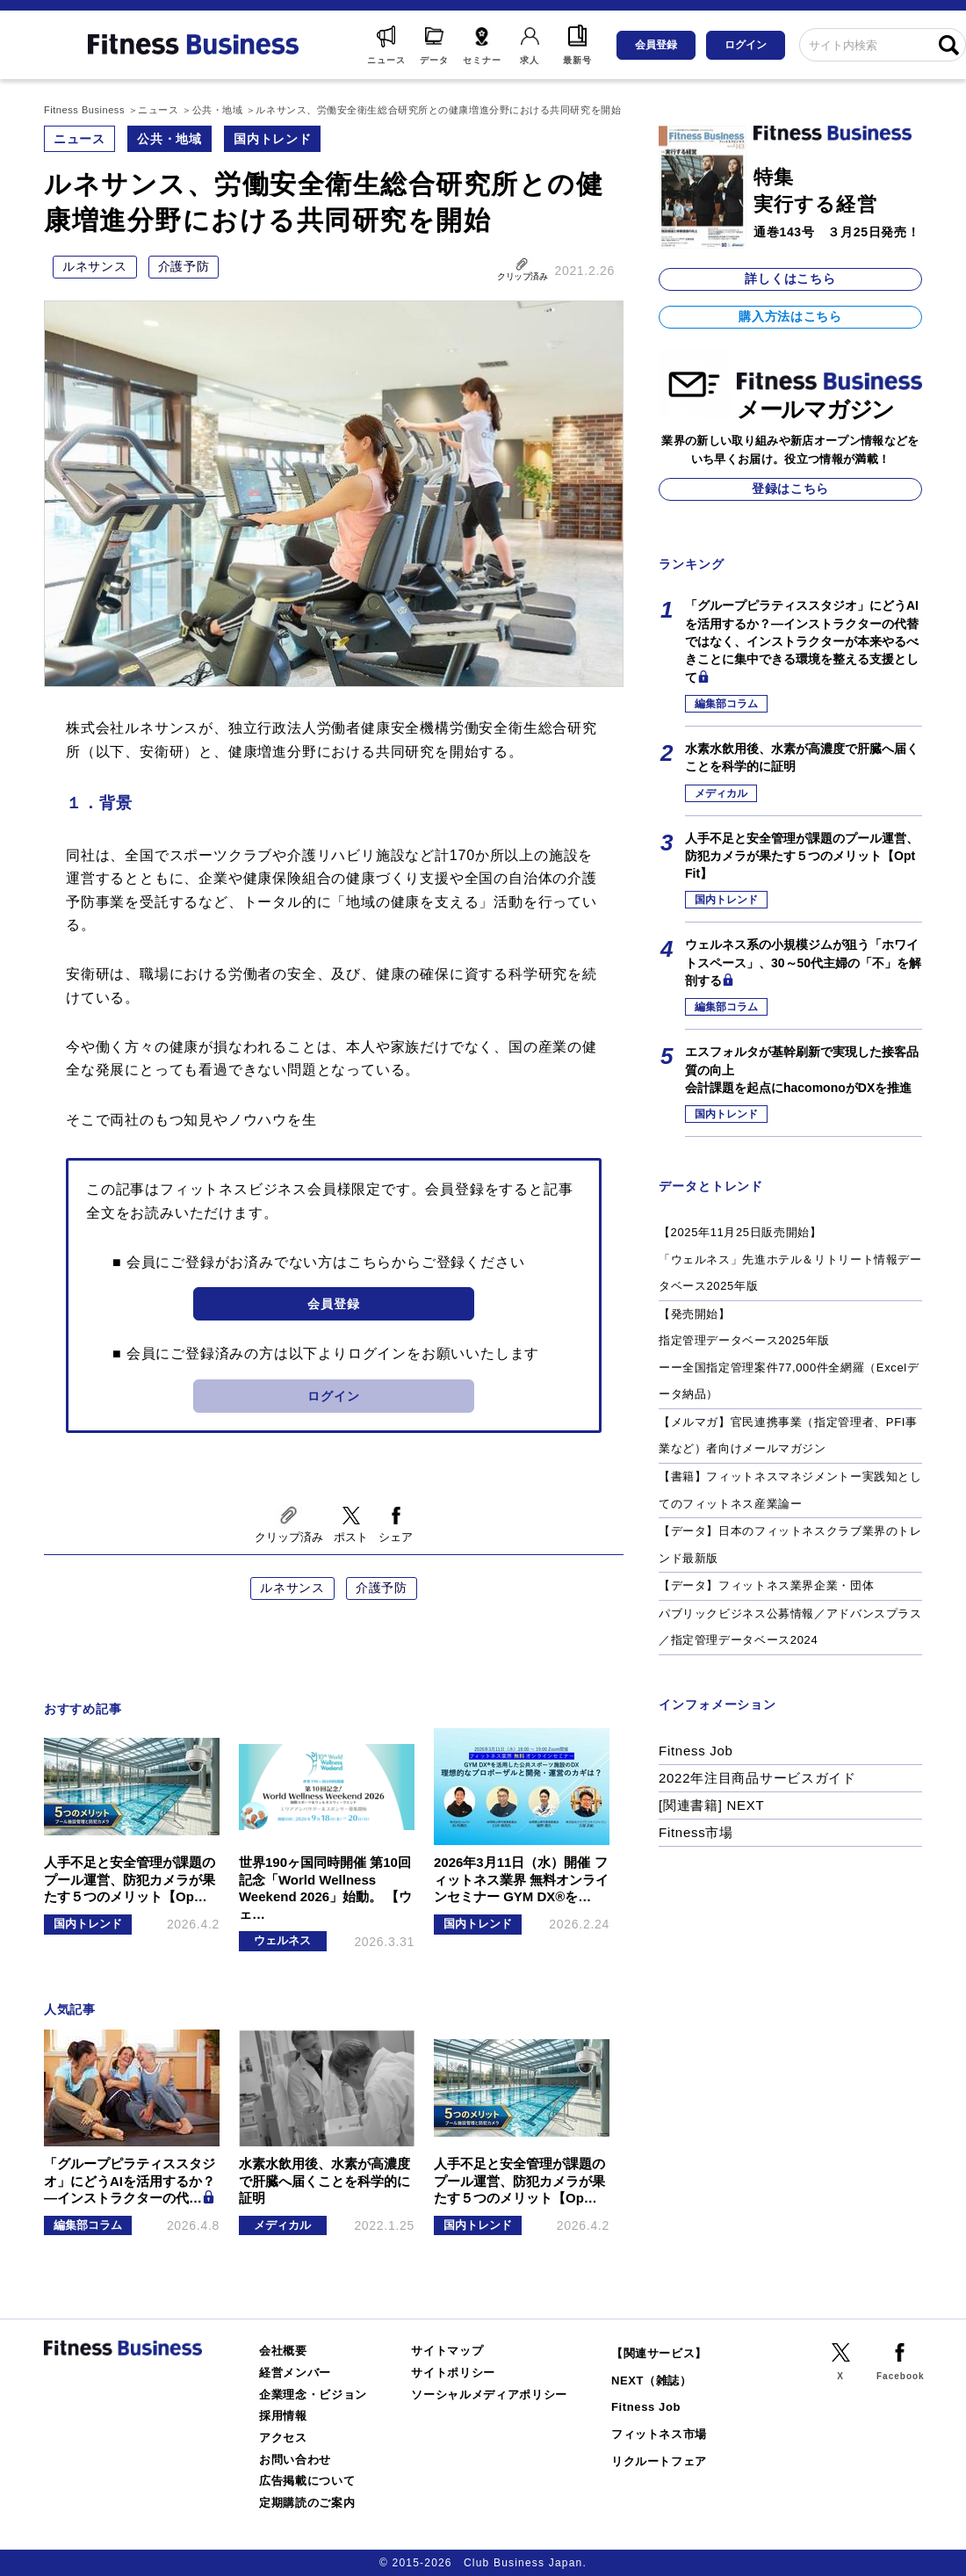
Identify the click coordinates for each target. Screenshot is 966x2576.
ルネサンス (94, 266)
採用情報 (283, 2415)
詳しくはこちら (790, 278)
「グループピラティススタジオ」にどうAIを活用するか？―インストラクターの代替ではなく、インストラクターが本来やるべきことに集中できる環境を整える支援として (802, 641)
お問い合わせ (295, 2459)
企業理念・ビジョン (313, 2394)
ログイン (745, 45)
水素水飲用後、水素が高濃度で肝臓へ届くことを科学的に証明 (802, 757)
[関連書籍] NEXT (711, 1805)
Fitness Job (696, 1750)
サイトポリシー (453, 2372)
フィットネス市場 (659, 2434)
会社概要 (283, 2350)
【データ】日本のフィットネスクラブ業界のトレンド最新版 (790, 1544)
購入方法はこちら (790, 316)
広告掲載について (307, 2480)
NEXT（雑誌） (651, 2380)
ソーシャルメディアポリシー (489, 2394)
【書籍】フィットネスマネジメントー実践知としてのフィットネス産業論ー (790, 1490)
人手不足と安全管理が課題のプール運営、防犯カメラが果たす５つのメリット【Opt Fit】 (802, 856)
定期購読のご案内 (307, 2502)
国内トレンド (272, 139)
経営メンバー (295, 2372)
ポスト (351, 1537)
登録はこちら (790, 488)
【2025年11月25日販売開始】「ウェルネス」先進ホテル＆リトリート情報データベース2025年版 (790, 1259)
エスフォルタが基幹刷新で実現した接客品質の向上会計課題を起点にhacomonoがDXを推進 (802, 1070)
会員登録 (656, 45)
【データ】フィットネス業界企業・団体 (766, 1585)
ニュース (79, 139)
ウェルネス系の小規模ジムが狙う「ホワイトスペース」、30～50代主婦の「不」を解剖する (803, 962)
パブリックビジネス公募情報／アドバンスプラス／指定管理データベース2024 (790, 1627)
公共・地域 (169, 139)
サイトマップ (447, 2350)
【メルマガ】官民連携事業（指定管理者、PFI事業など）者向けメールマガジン (788, 1435)
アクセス (283, 2437)
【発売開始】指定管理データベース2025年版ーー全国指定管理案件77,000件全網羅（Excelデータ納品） (789, 1354)
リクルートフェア (659, 2461)
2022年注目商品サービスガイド (757, 1777)
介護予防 (184, 266)
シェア (395, 1537)
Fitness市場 (696, 1832)
